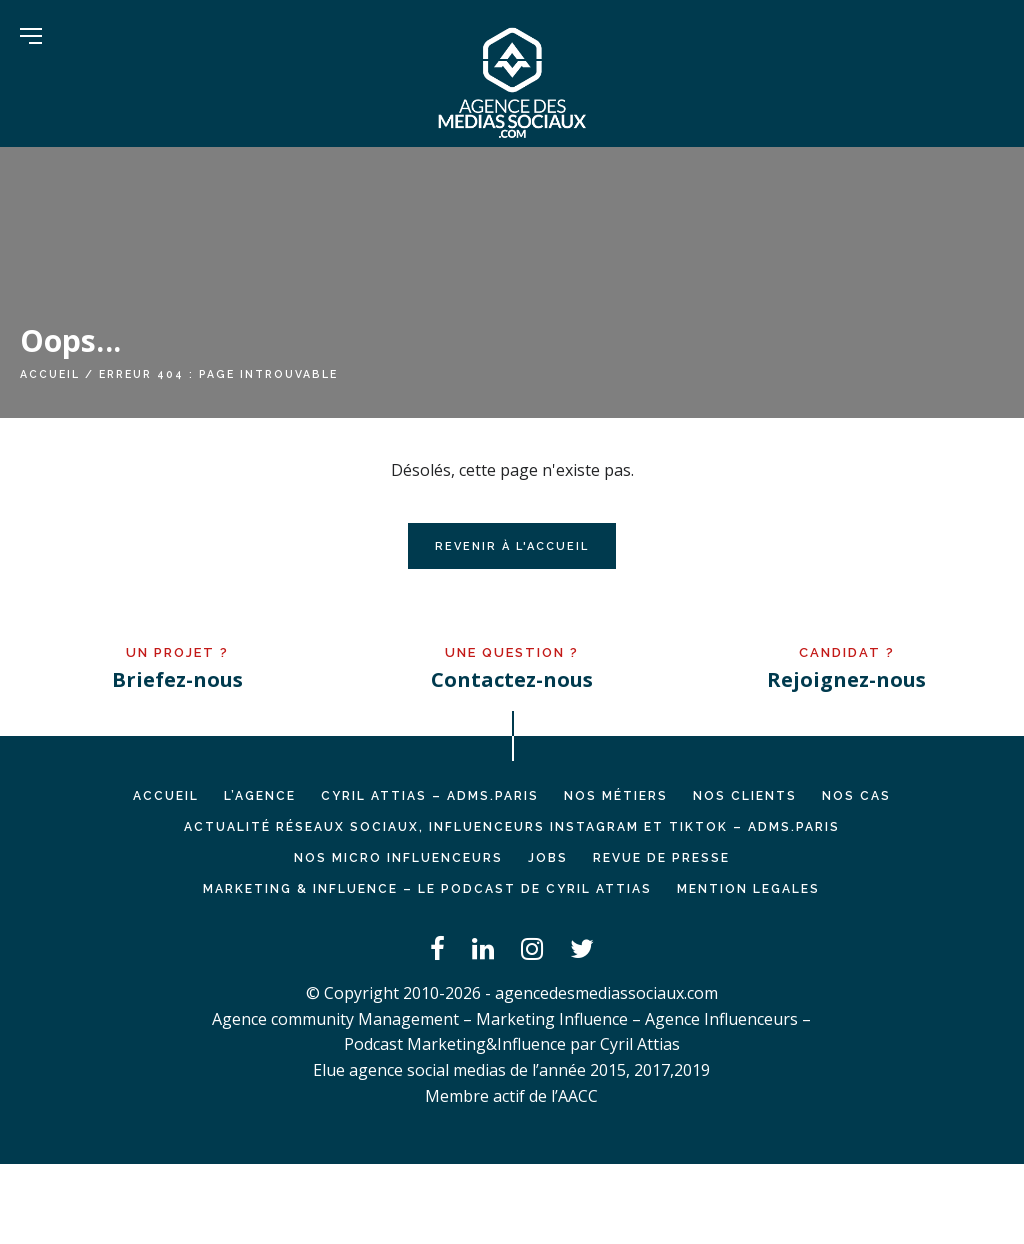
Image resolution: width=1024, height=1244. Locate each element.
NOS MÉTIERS (616, 796)
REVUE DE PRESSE (661, 858)
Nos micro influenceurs (398, 858)
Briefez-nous (177, 679)
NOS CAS (856, 796)
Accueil (50, 374)
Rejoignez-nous (846, 679)
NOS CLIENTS (745, 796)
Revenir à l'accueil (512, 546)
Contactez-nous (512, 679)
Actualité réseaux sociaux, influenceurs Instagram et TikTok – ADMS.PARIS (512, 827)
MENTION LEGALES (748, 889)
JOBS (548, 858)
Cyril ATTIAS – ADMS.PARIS (430, 796)
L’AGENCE (260, 796)
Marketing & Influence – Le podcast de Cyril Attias (427, 889)
